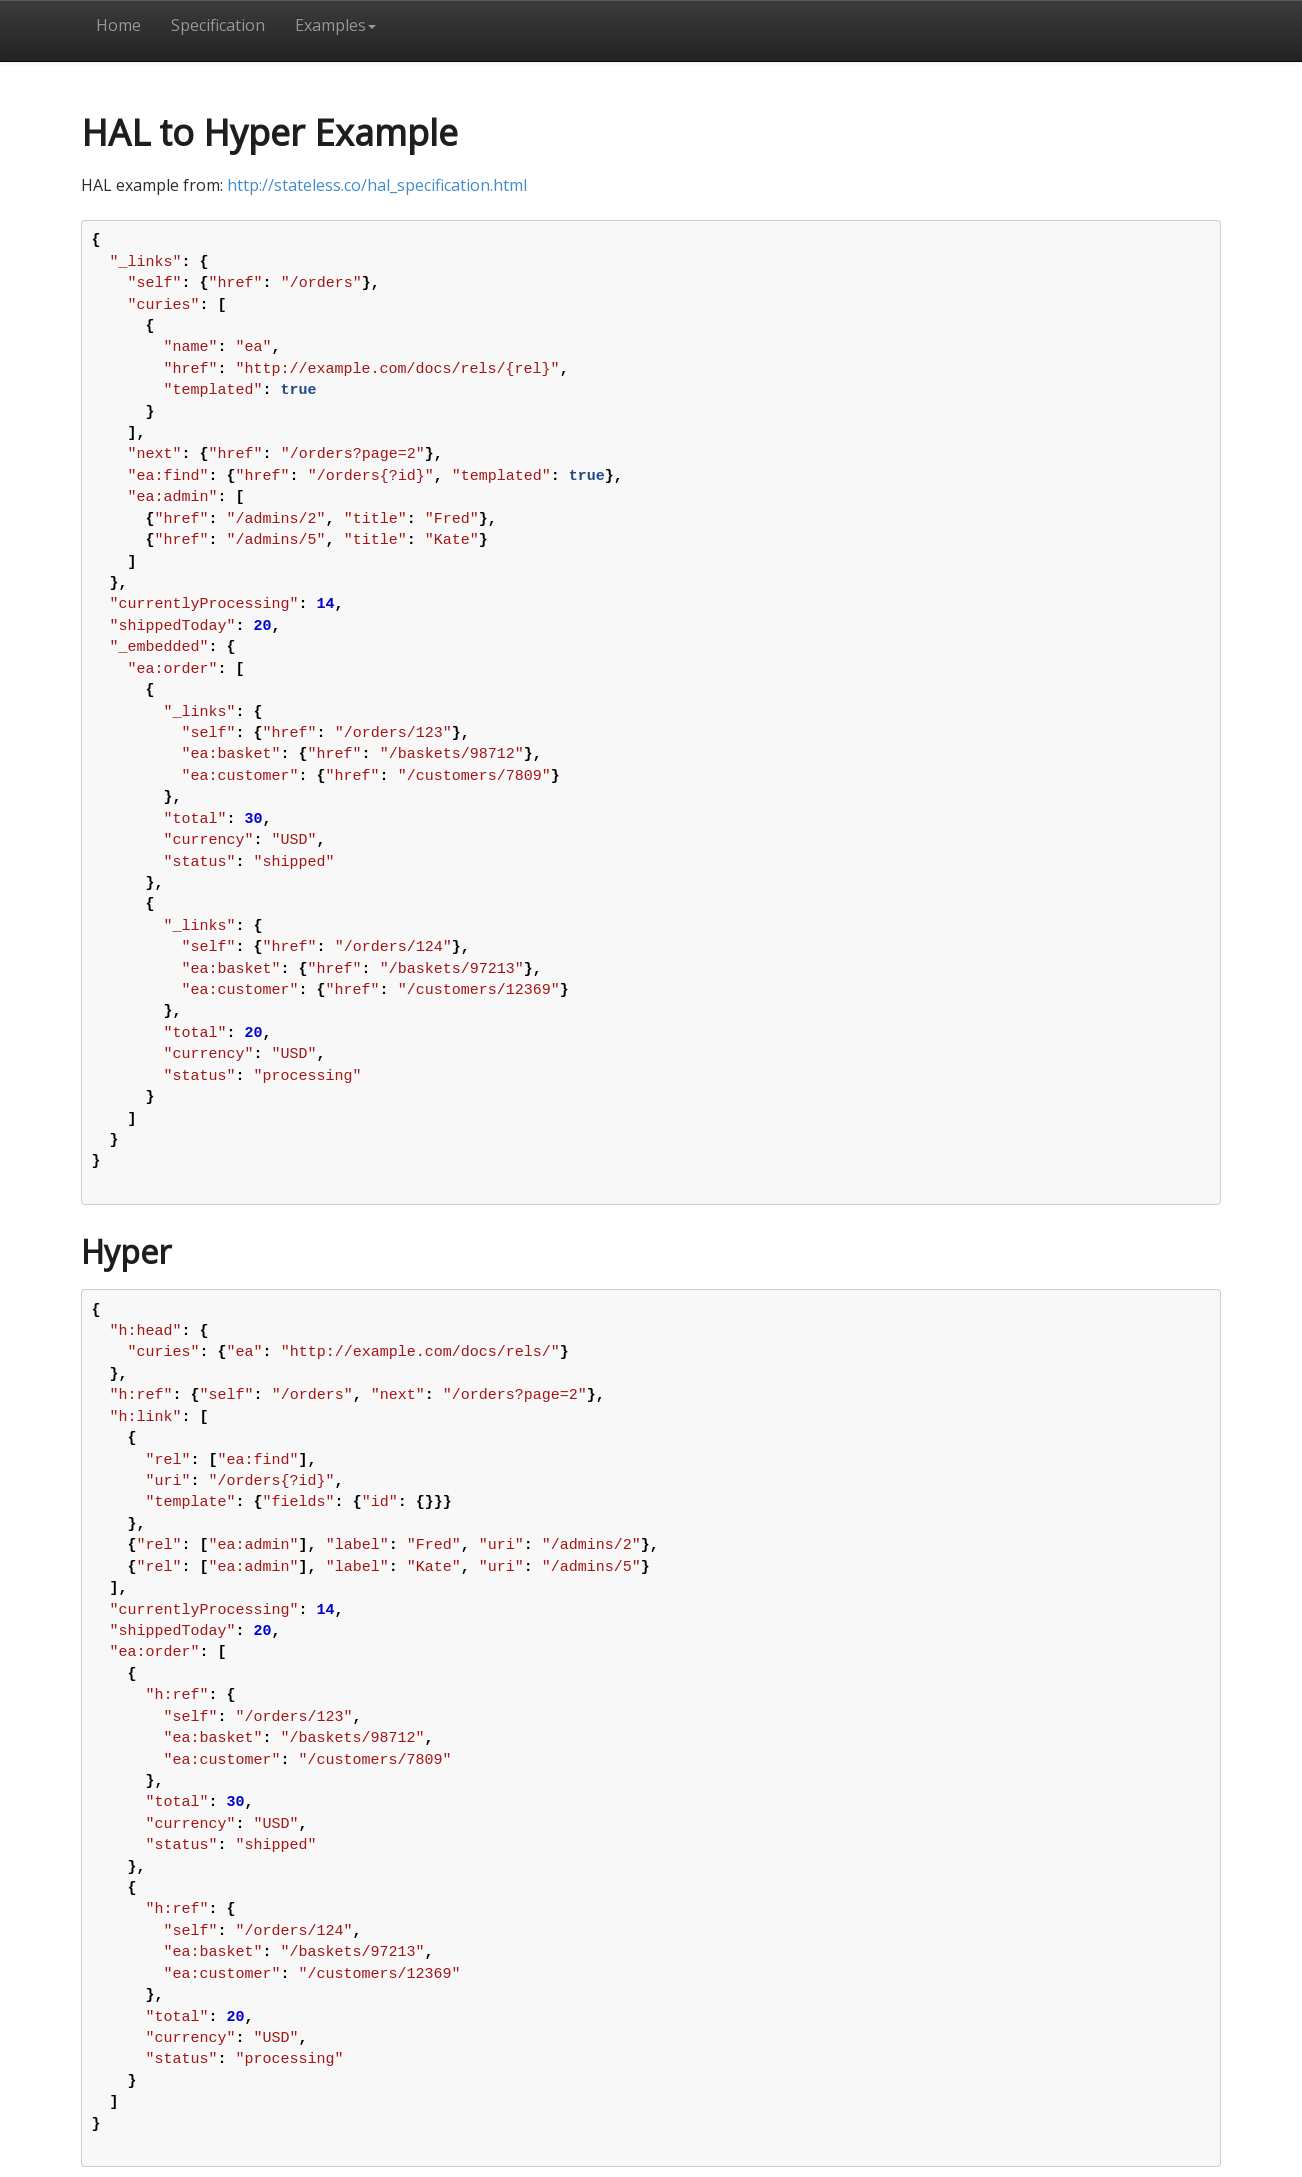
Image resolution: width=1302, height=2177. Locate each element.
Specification (218, 25)
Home (118, 25)
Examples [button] (335, 25)
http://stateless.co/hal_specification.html (377, 185)
